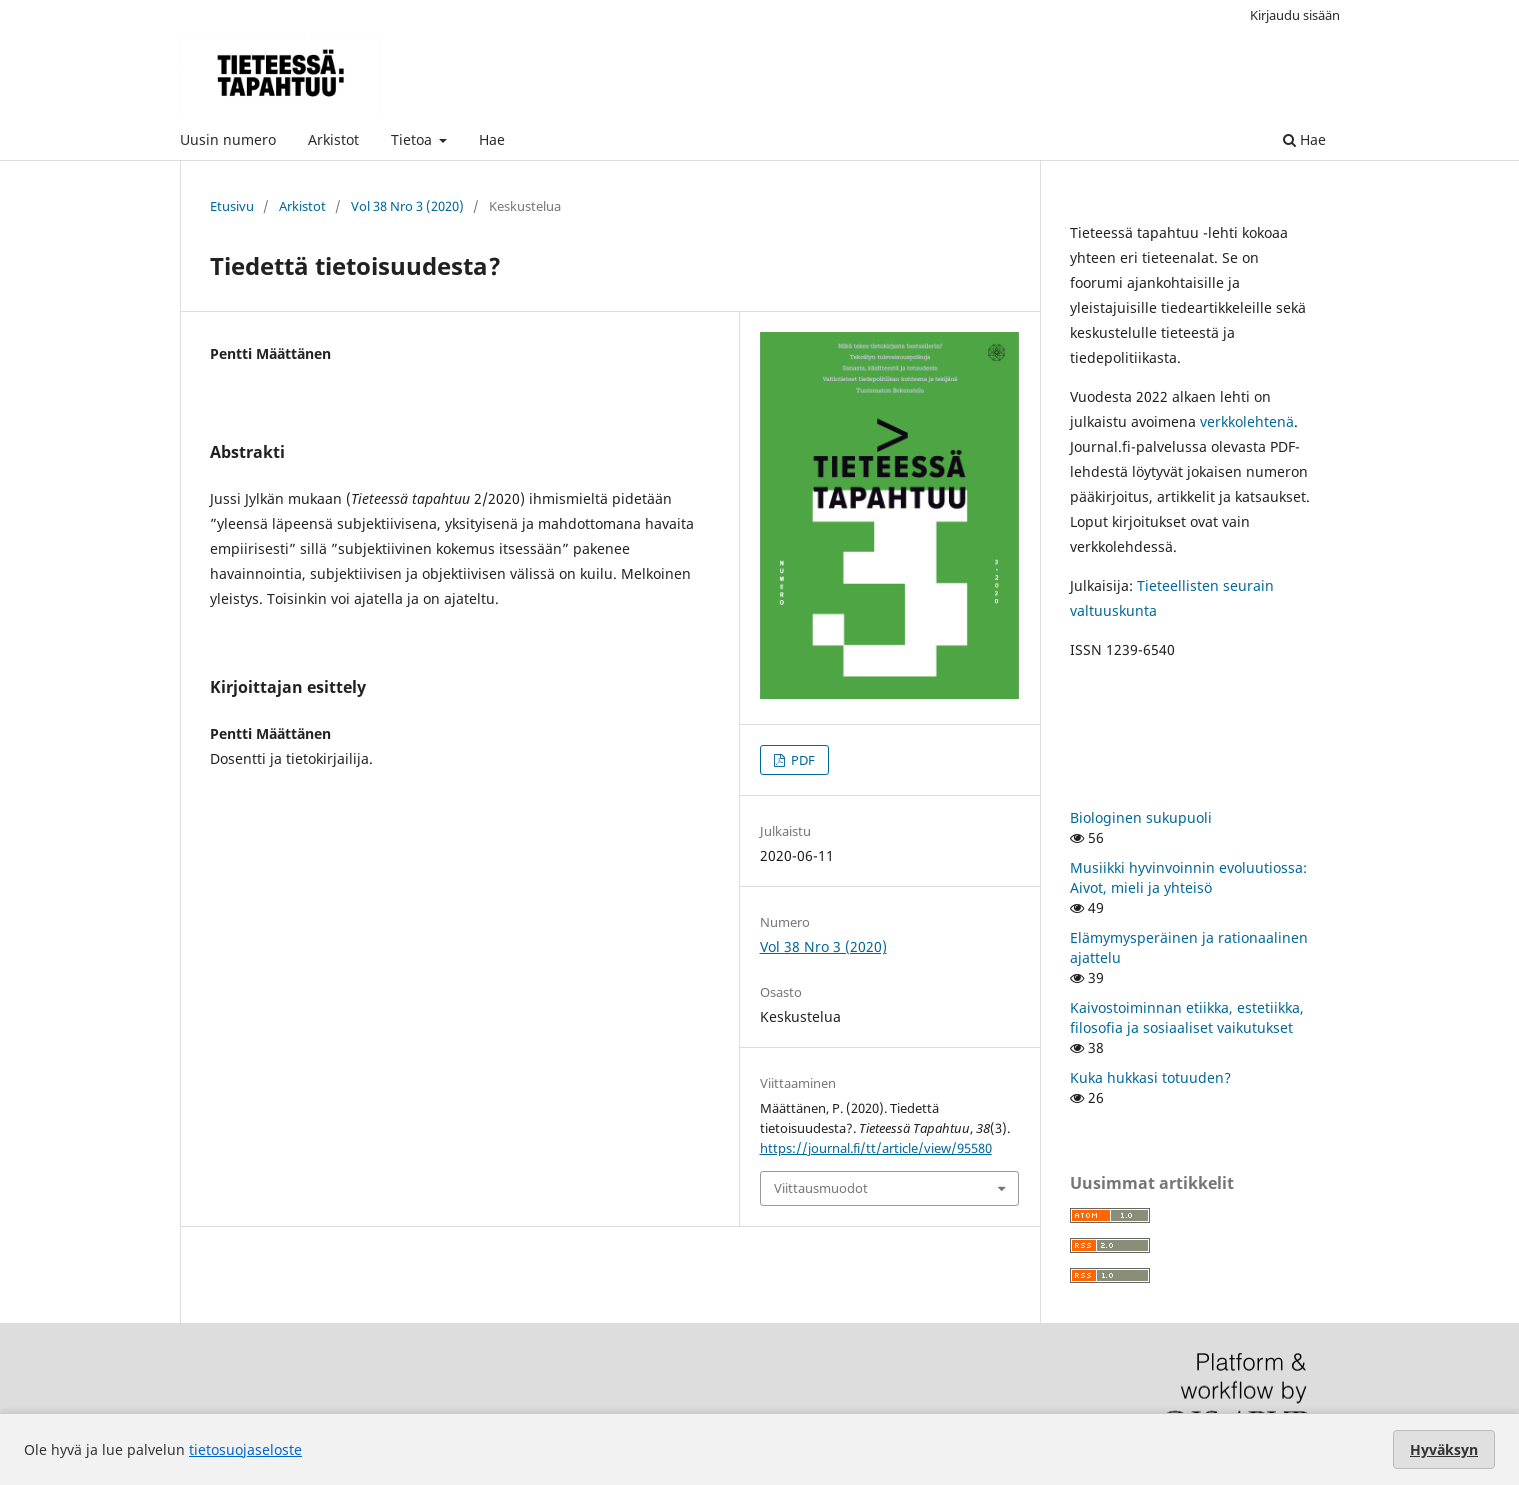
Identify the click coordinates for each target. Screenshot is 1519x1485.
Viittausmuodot (821, 1188)
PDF (801, 760)
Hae (492, 139)
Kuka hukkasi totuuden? (1150, 1077)
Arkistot (333, 139)
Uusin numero (228, 139)
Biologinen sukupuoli (1141, 817)
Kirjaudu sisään (1295, 15)
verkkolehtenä (1247, 421)
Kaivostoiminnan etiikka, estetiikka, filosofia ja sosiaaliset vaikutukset (1187, 1017)
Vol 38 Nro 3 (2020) (407, 206)
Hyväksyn (1444, 1449)
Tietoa (413, 139)
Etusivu (232, 206)
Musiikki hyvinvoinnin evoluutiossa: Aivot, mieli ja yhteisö (1188, 877)
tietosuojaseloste (245, 1449)
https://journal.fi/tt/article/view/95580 (876, 1148)
